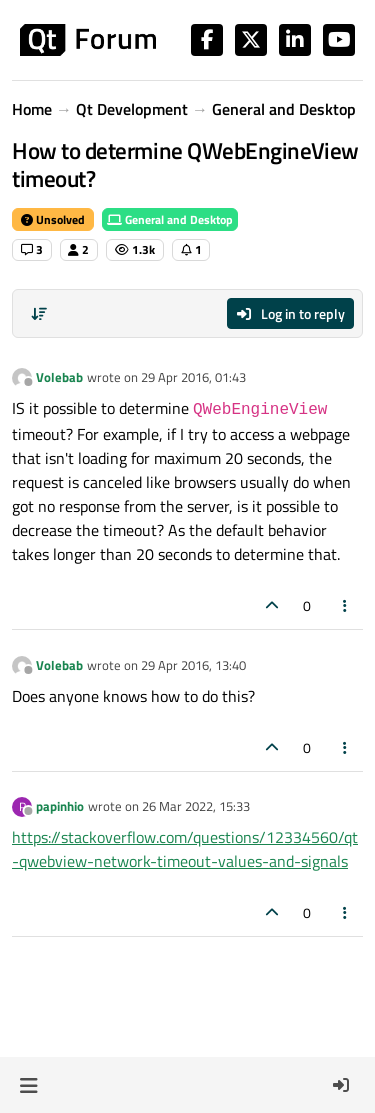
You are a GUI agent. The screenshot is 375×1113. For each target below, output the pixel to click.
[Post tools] (346, 605)
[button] (28, 1085)
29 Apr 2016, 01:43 (193, 377)
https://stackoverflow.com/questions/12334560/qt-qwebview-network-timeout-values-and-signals (185, 849)
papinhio (60, 806)
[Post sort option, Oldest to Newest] (39, 314)
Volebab (59, 377)
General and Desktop (170, 219)
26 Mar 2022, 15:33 (196, 806)
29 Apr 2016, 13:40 (193, 665)
